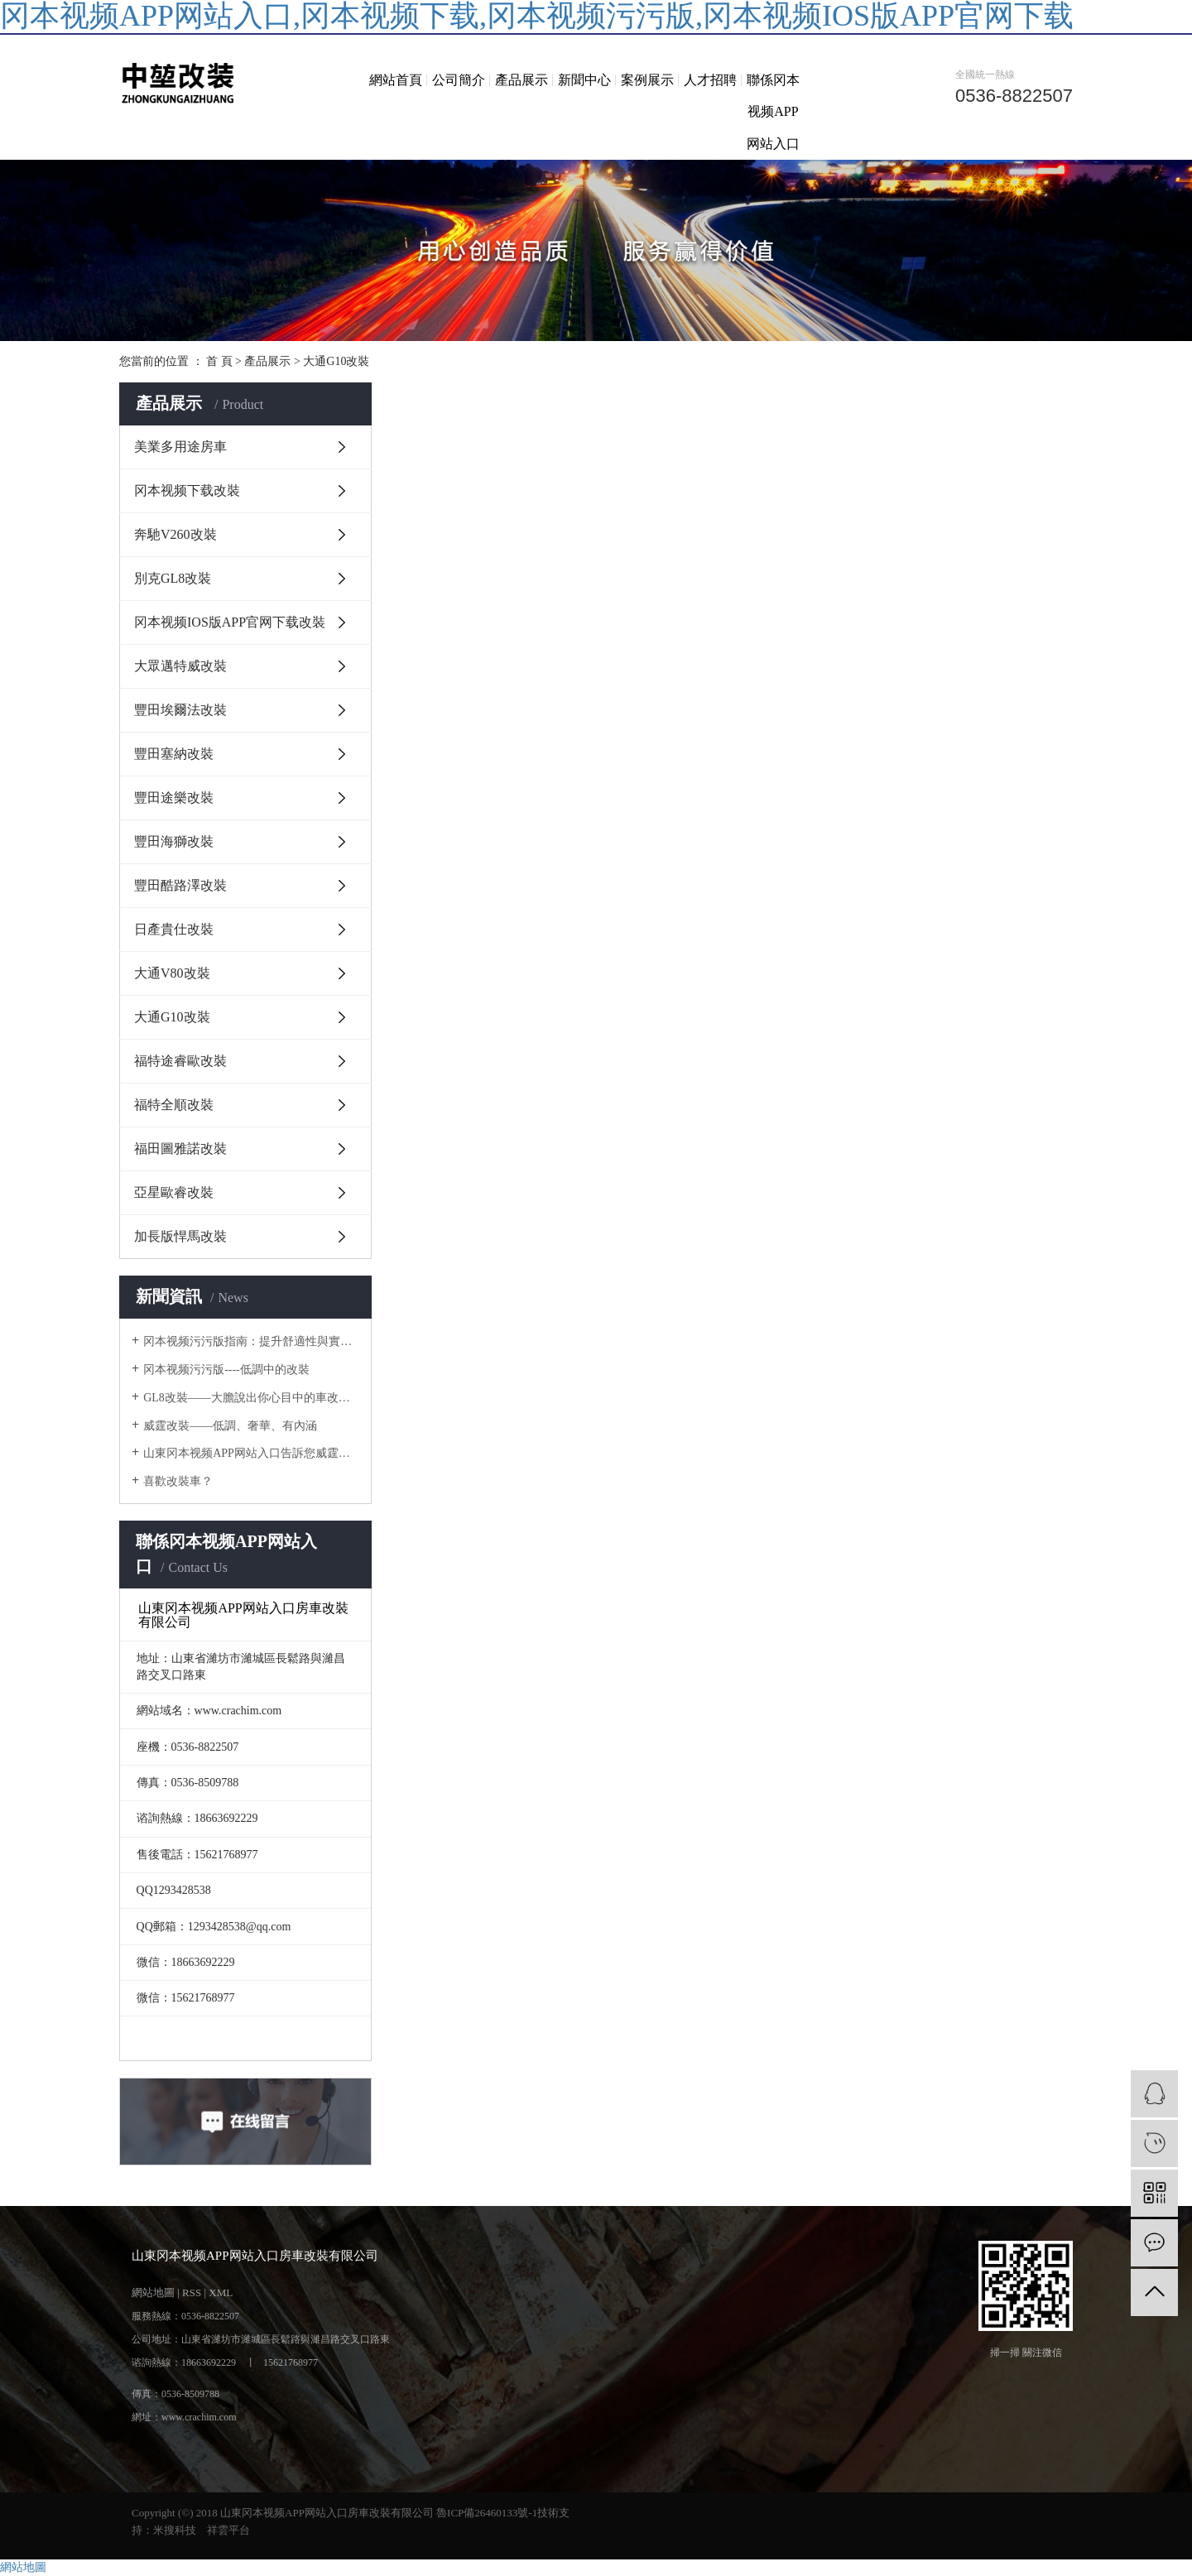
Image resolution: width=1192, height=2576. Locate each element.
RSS (191, 2292)
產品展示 (521, 80)
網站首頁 (395, 80)
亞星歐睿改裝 (174, 1192)
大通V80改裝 (172, 973)
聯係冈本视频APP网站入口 (773, 112)
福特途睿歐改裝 (180, 1061)
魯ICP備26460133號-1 (486, 2512)
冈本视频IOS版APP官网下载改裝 (229, 622)
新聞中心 (584, 80)
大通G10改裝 (336, 361)
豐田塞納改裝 (174, 754)
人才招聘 (710, 80)
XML (221, 2292)
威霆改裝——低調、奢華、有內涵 (230, 1426)
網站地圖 (153, 2292)
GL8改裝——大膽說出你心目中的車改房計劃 (251, 1397)
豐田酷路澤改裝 (180, 885)
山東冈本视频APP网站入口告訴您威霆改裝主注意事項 (251, 1453)
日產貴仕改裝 (174, 929)
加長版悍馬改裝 (180, 1236)
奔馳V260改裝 (175, 534)
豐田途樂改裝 (174, 798)
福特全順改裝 (174, 1105)
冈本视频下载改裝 (187, 490)
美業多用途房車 (180, 447)
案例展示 (647, 80)
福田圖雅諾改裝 (180, 1148)
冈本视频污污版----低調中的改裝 (226, 1369)
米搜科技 (174, 2530)
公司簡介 (458, 80)
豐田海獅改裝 (174, 841)
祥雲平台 (228, 2530)
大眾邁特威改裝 (180, 666)
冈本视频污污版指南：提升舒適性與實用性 (251, 1341)
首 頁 (219, 361)
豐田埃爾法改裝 (180, 710)
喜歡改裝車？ (178, 1481)
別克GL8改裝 (172, 578)
